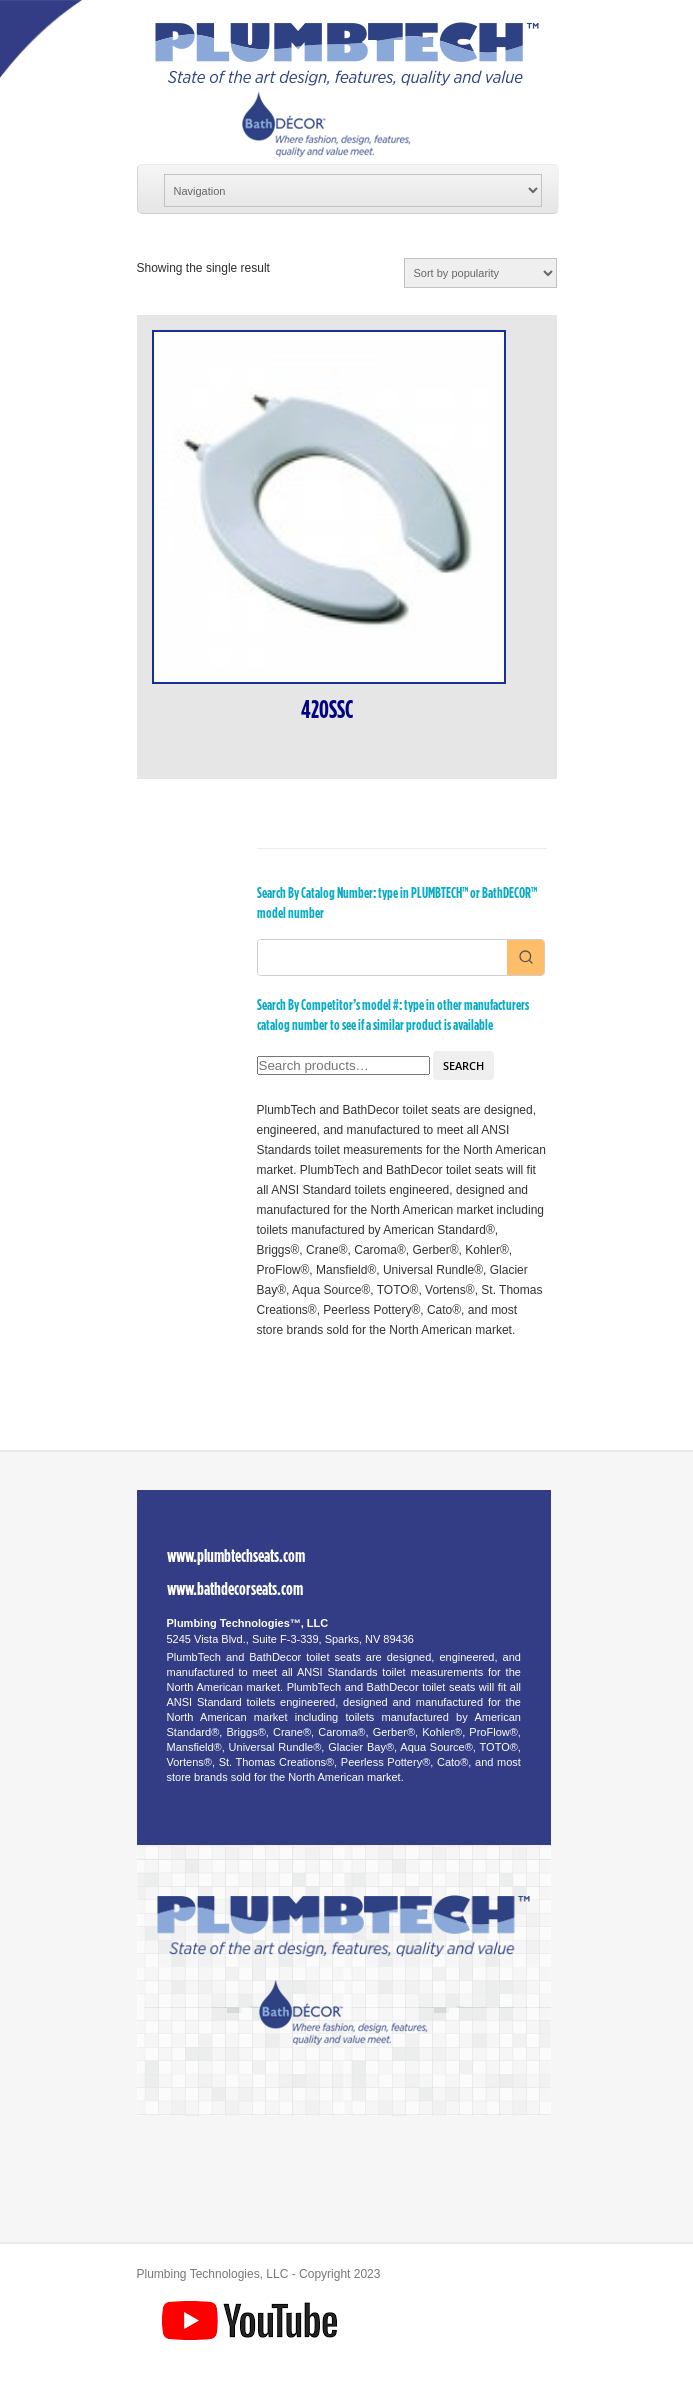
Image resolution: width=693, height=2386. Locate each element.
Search (463, 1065)
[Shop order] (480, 273)
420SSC (327, 710)
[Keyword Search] (382, 957)
